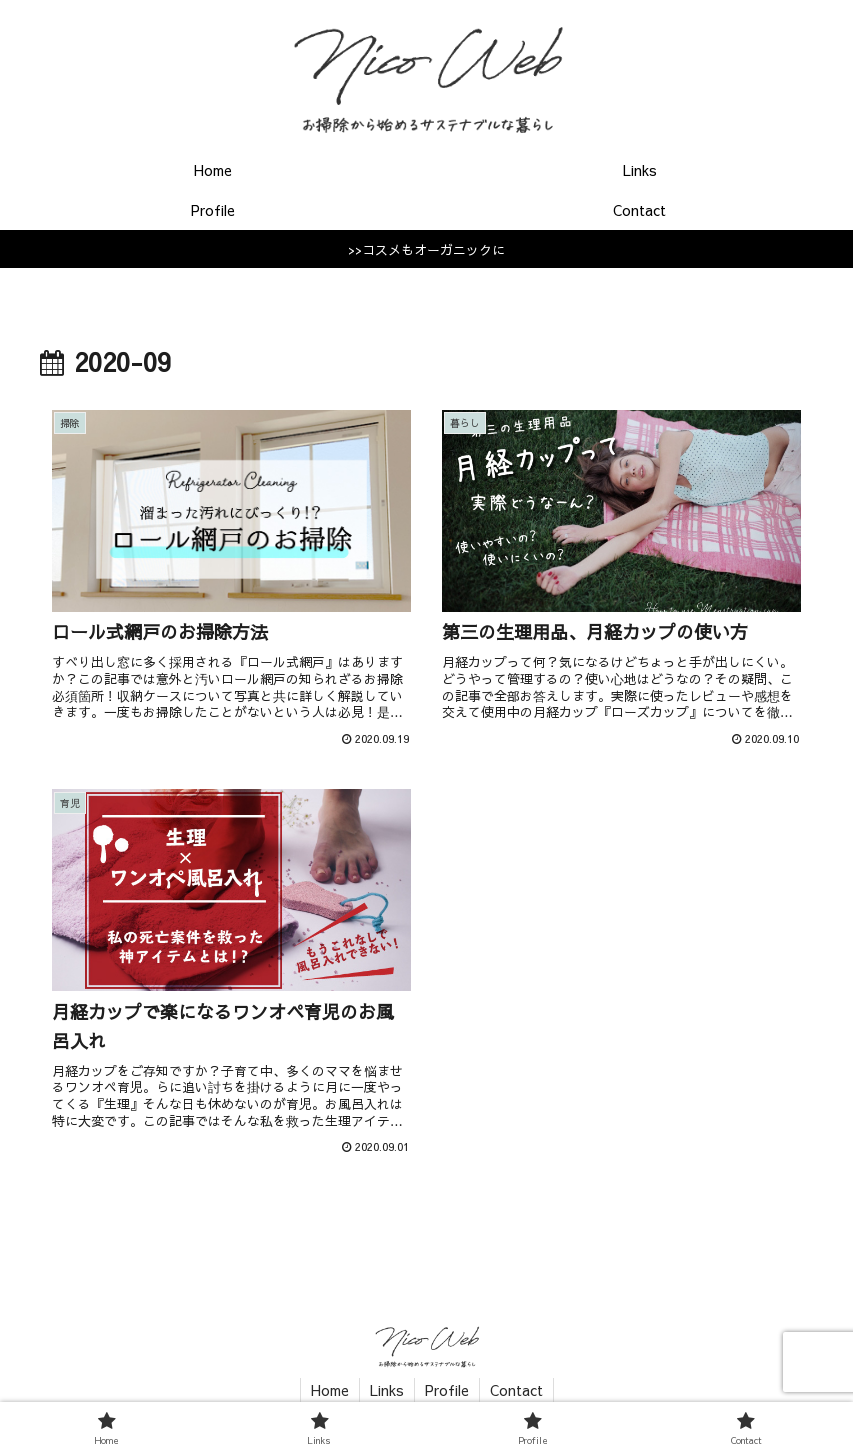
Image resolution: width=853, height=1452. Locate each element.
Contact (516, 1390)
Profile (447, 1390)
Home (330, 1390)
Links (387, 1390)
